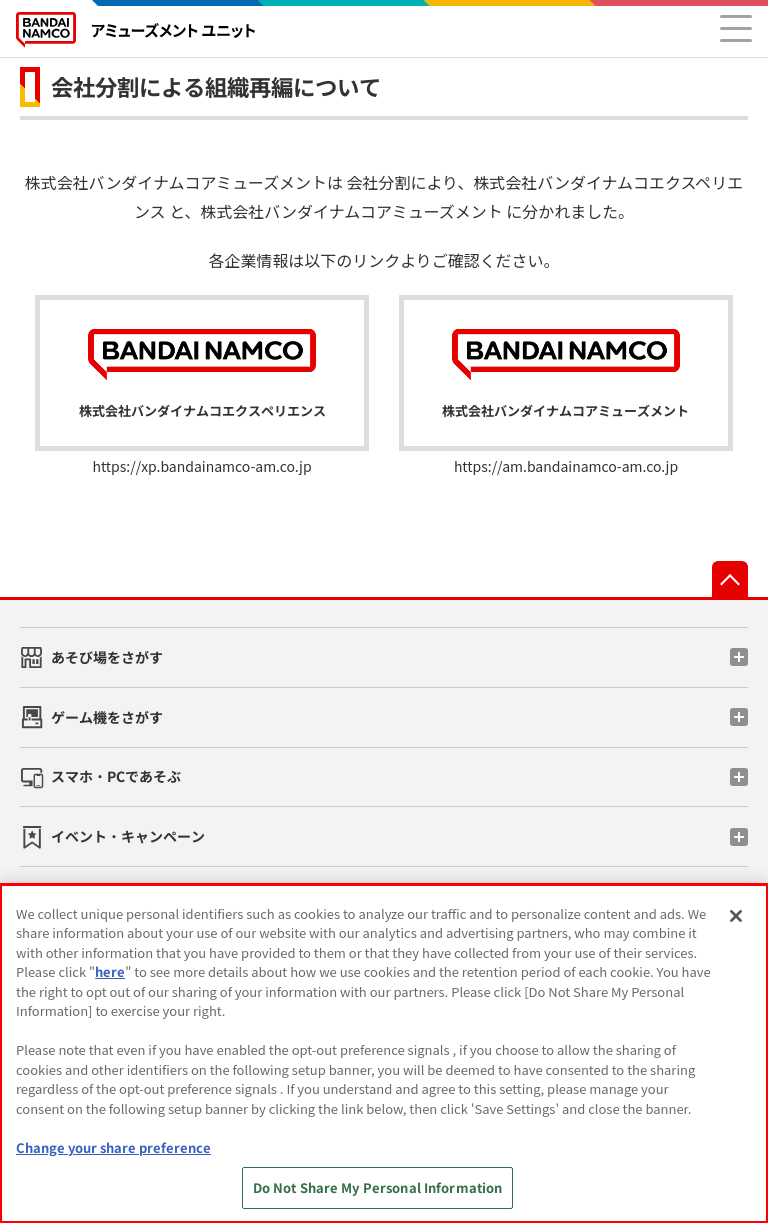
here (110, 971)
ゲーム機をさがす (107, 717)
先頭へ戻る (730, 579)
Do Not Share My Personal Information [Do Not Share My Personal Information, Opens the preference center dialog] (378, 1187)
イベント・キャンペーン (128, 836)
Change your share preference (113, 1147)
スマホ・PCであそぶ (116, 776)
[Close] (736, 916)
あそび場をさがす (107, 657)
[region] (384, 1053)
